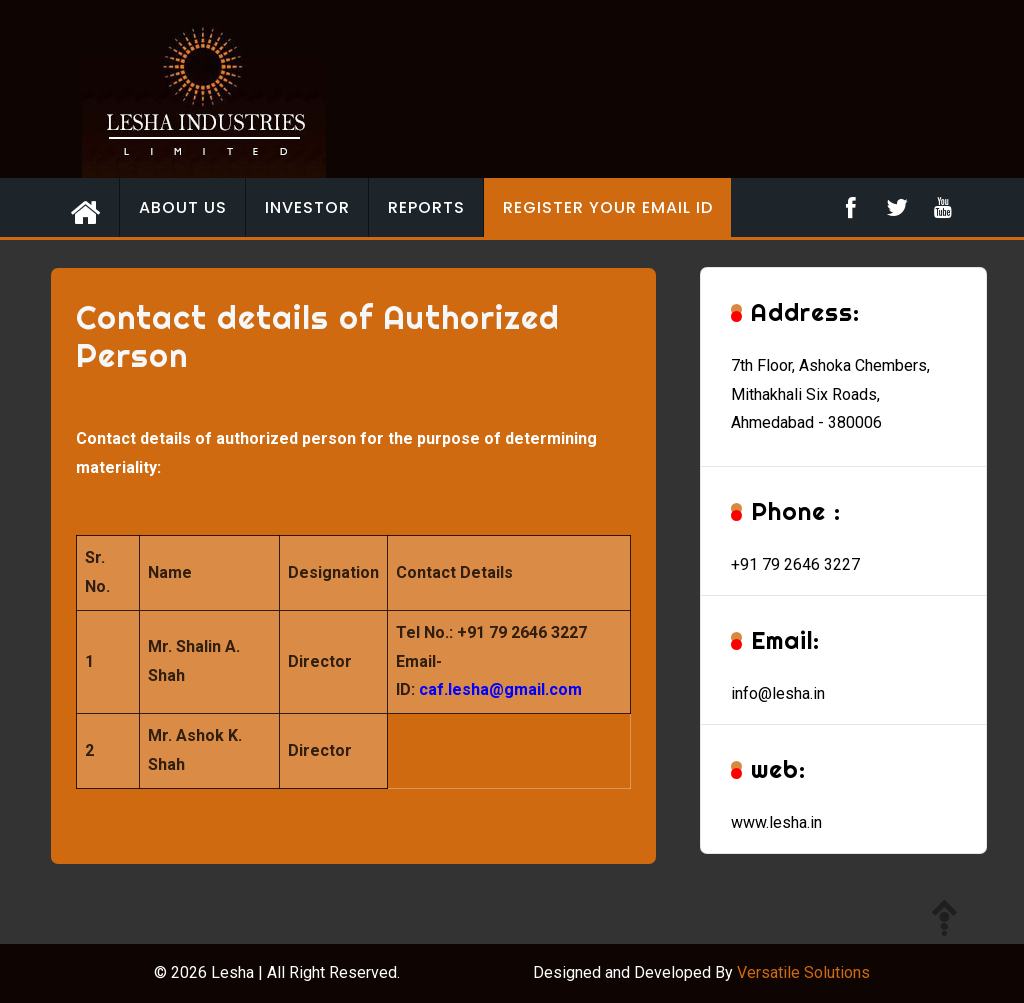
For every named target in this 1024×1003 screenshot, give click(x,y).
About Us (183, 207)
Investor (307, 207)
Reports (426, 207)
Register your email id (608, 207)
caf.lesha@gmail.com (500, 689)
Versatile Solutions (803, 972)
